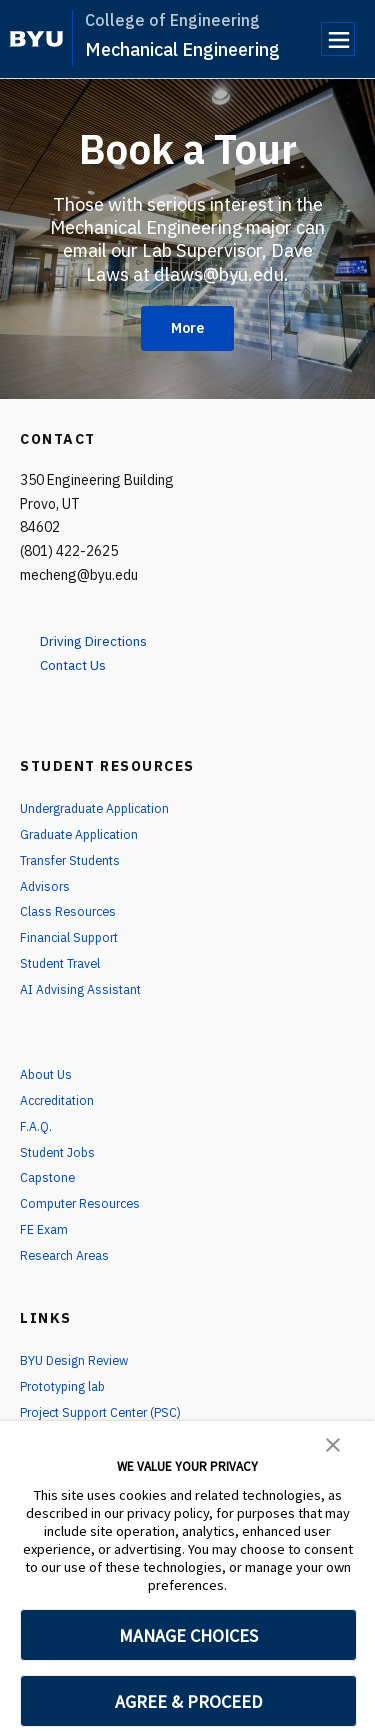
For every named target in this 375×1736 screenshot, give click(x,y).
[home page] (36, 39)
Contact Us (81, 664)
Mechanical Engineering (182, 49)
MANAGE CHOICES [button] (188, 1635)
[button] (333, 1443)
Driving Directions (105, 640)
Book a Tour (188, 147)
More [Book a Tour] (187, 328)
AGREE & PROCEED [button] (188, 1701)
